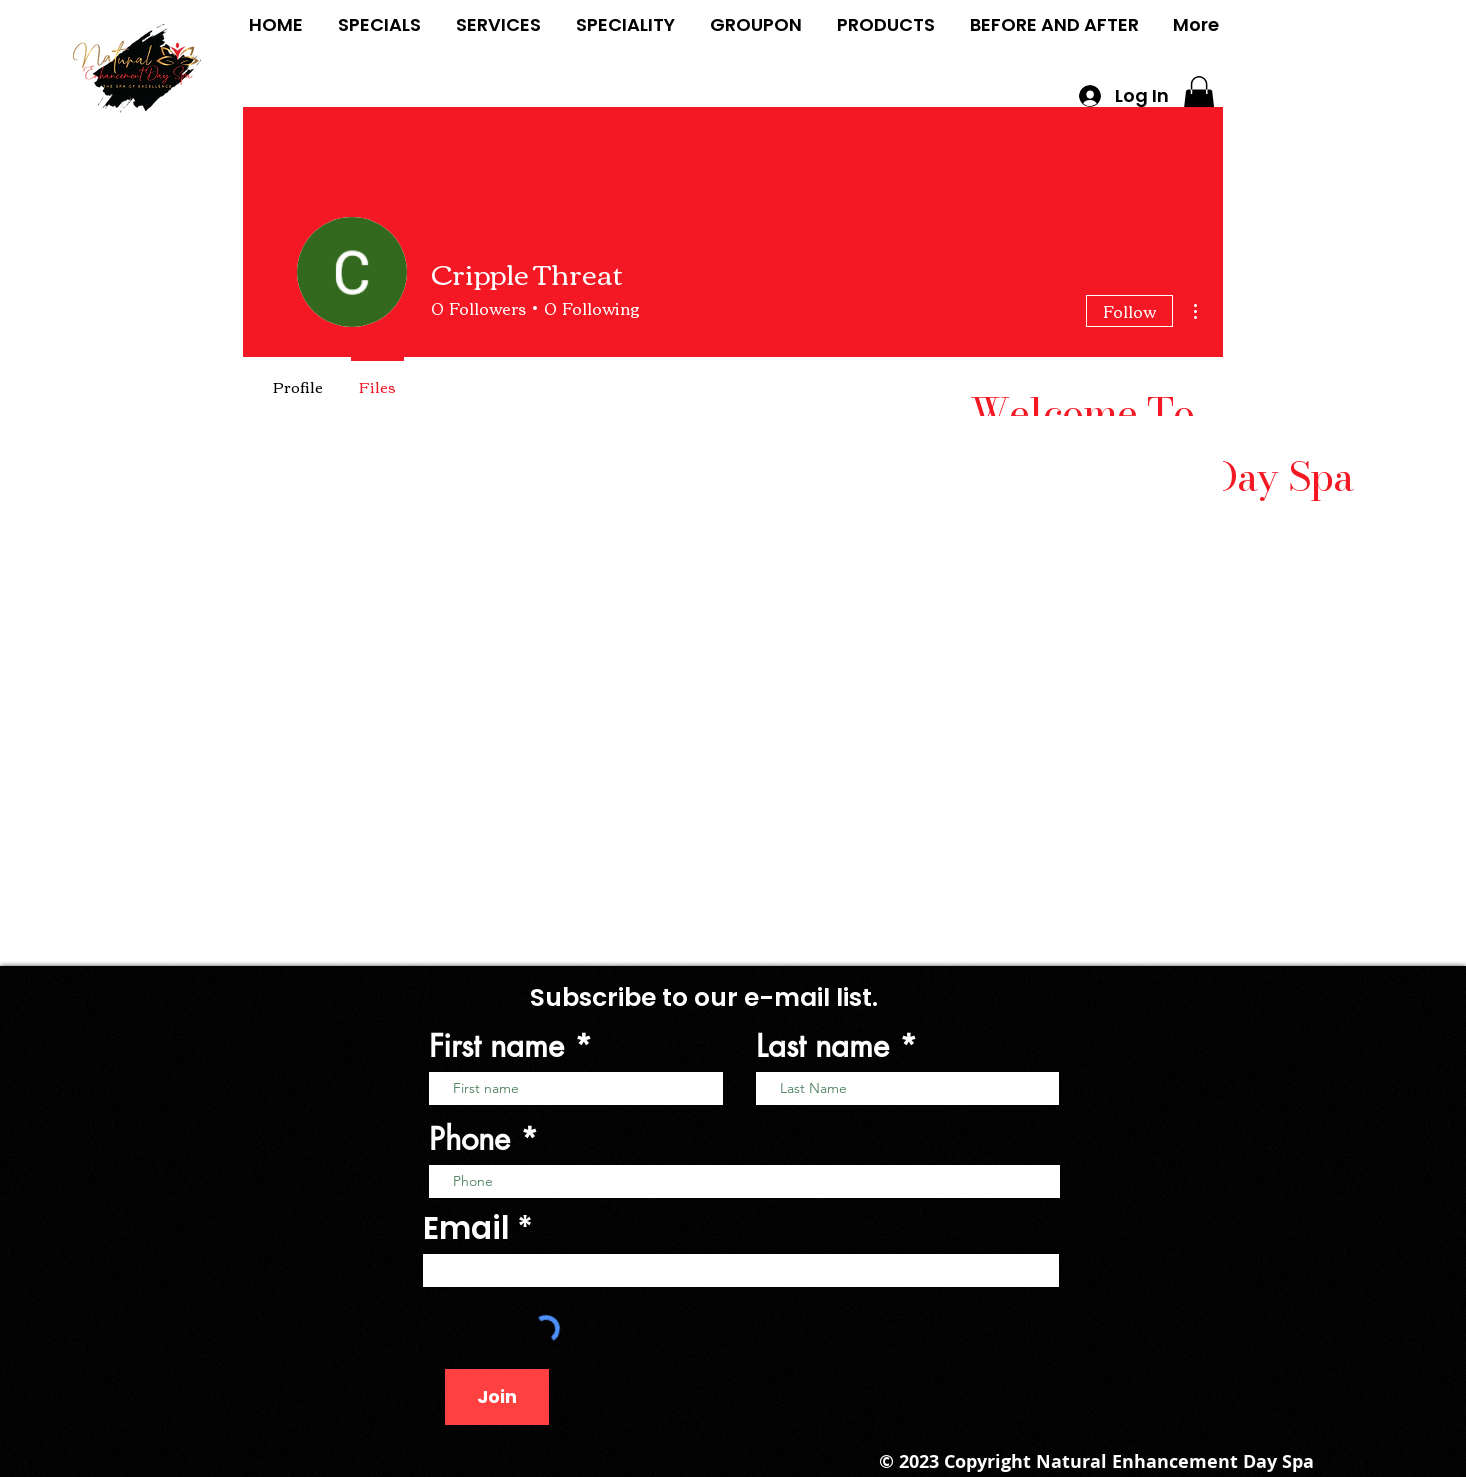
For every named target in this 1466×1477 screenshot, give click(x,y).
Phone (469, 1139)
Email (466, 1228)
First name (496, 1046)
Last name (822, 1046)
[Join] (497, 1397)
